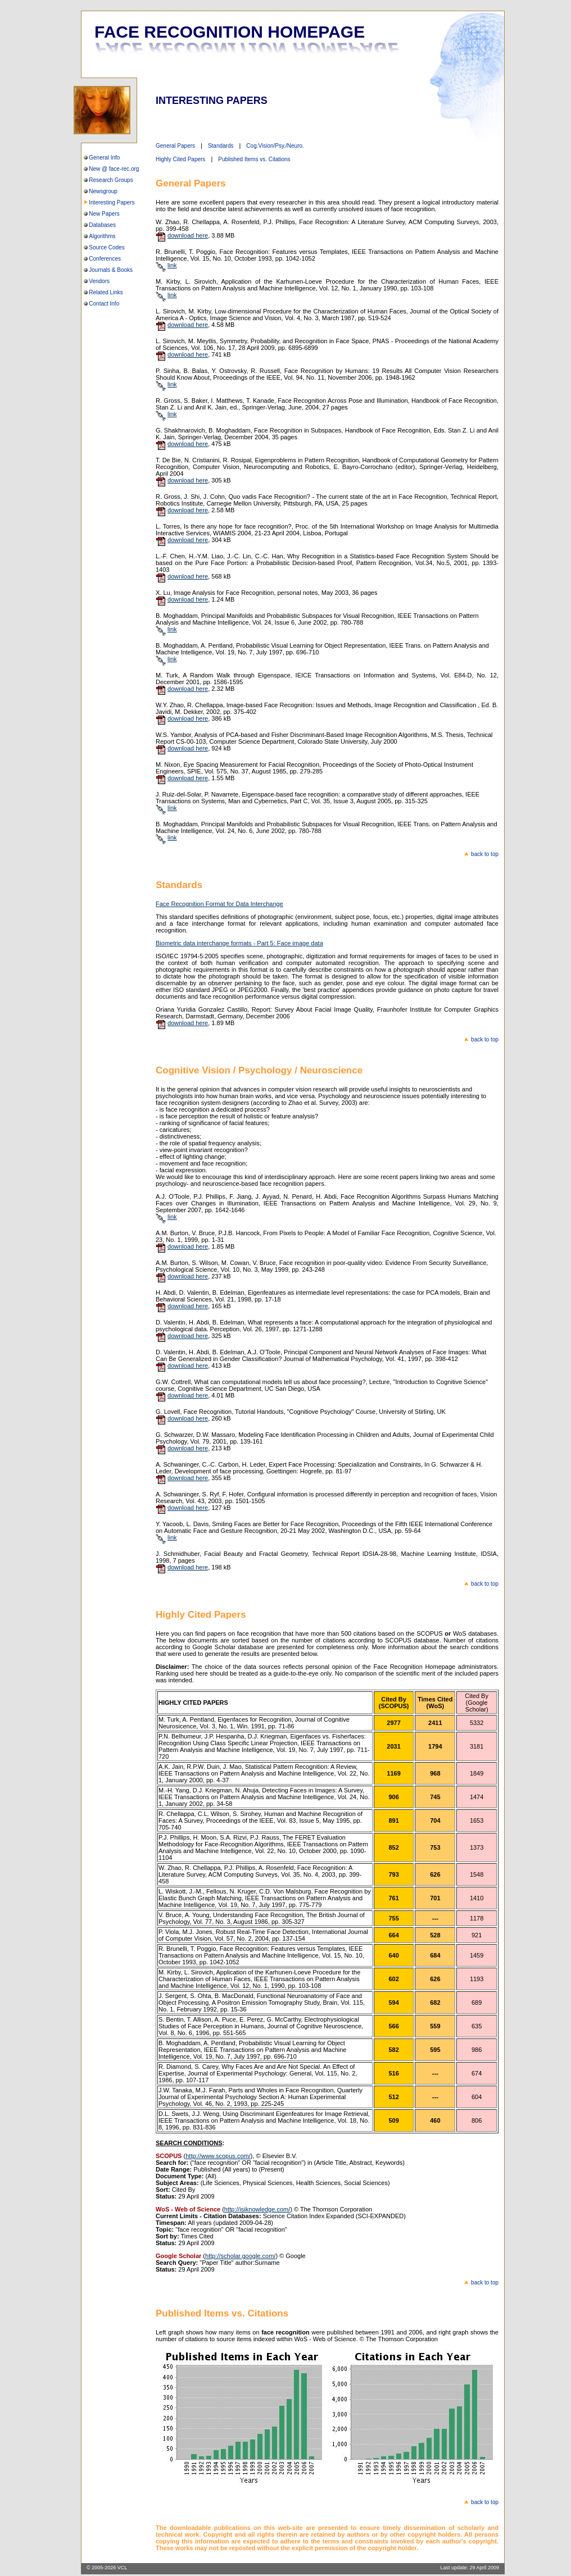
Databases (102, 225)
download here (187, 235)
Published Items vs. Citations (254, 159)
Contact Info (104, 304)
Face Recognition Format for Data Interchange (219, 903)
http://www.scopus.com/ (218, 2155)
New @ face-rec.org (114, 169)
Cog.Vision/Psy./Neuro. (274, 146)
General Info (104, 157)
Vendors (99, 281)
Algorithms (102, 236)
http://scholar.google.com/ (240, 2255)
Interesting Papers (111, 202)
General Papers (175, 146)
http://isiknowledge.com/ (257, 2209)
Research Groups (111, 180)
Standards (221, 146)
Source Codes (106, 247)
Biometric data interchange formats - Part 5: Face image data (239, 943)
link (172, 265)
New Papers (104, 214)
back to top (485, 854)
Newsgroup (103, 191)
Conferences (105, 259)
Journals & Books (111, 270)
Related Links (106, 292)
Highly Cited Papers (180, 159)
